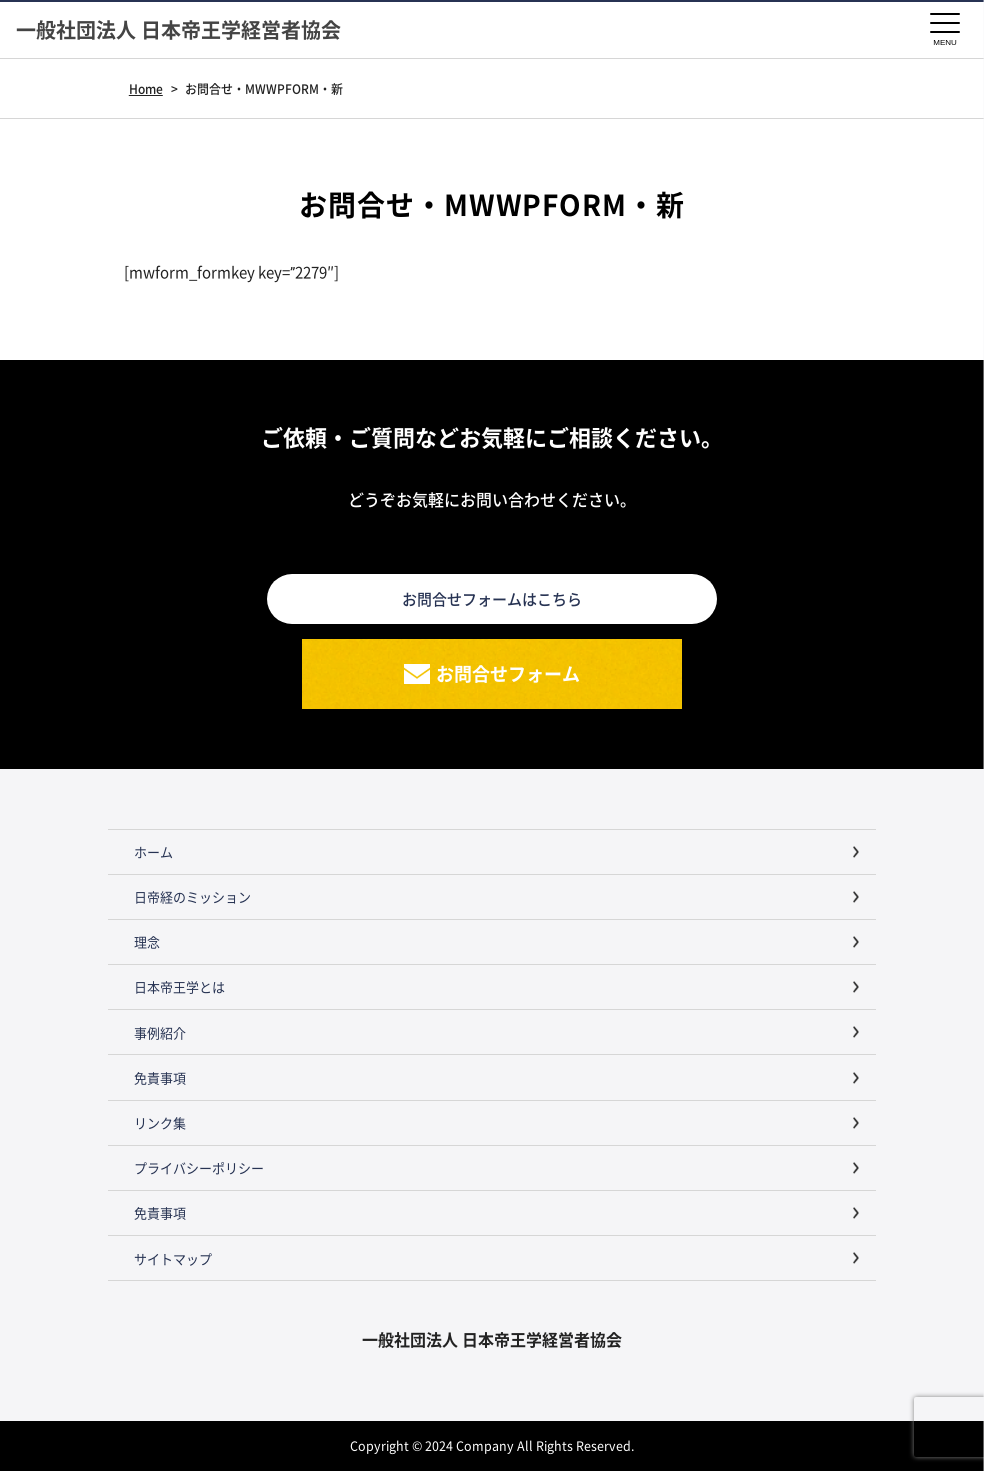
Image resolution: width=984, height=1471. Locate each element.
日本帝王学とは (179, 986)
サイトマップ (173, 1258)
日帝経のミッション (192, 896)
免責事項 (160, 1077)
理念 (147, 941)
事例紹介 (160, 1032)
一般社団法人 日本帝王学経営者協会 (178, 30)
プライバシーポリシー (199, 1167)
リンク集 (160, 1122)
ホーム (153, 851)
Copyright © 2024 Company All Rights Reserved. (492, 1445)
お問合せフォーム (508, 673)
